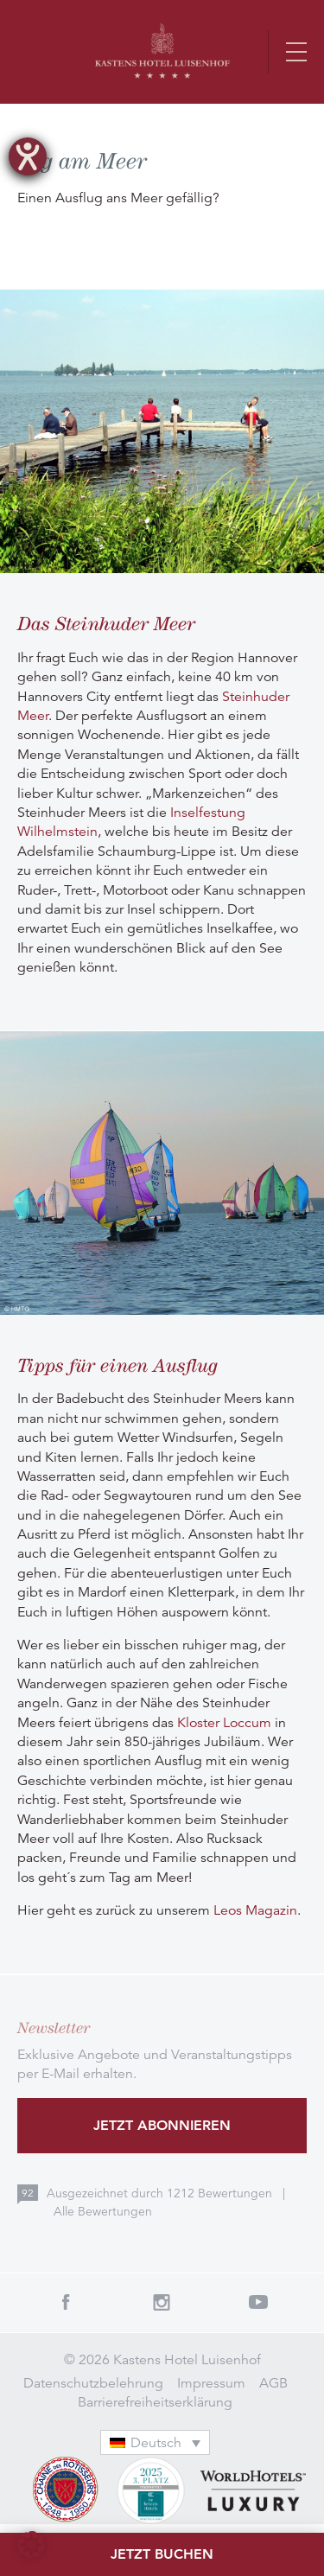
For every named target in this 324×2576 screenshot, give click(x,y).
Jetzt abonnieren (162, 2125)
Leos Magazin (255, 1910)
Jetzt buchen (162, 2554)
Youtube (258, 2302)
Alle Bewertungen (103, 2211)
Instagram (162, 2302)
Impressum (211, 2383)
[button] (31, 2545)
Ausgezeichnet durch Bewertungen (161, 2193)
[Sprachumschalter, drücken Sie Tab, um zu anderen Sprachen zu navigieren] (155, 2442)
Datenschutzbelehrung (93, 2383)
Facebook (65, 2302)
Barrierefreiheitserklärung (155, 2402)
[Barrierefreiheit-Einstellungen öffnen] (28, 156)
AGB (273, 2383)
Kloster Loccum (224, 1722)
